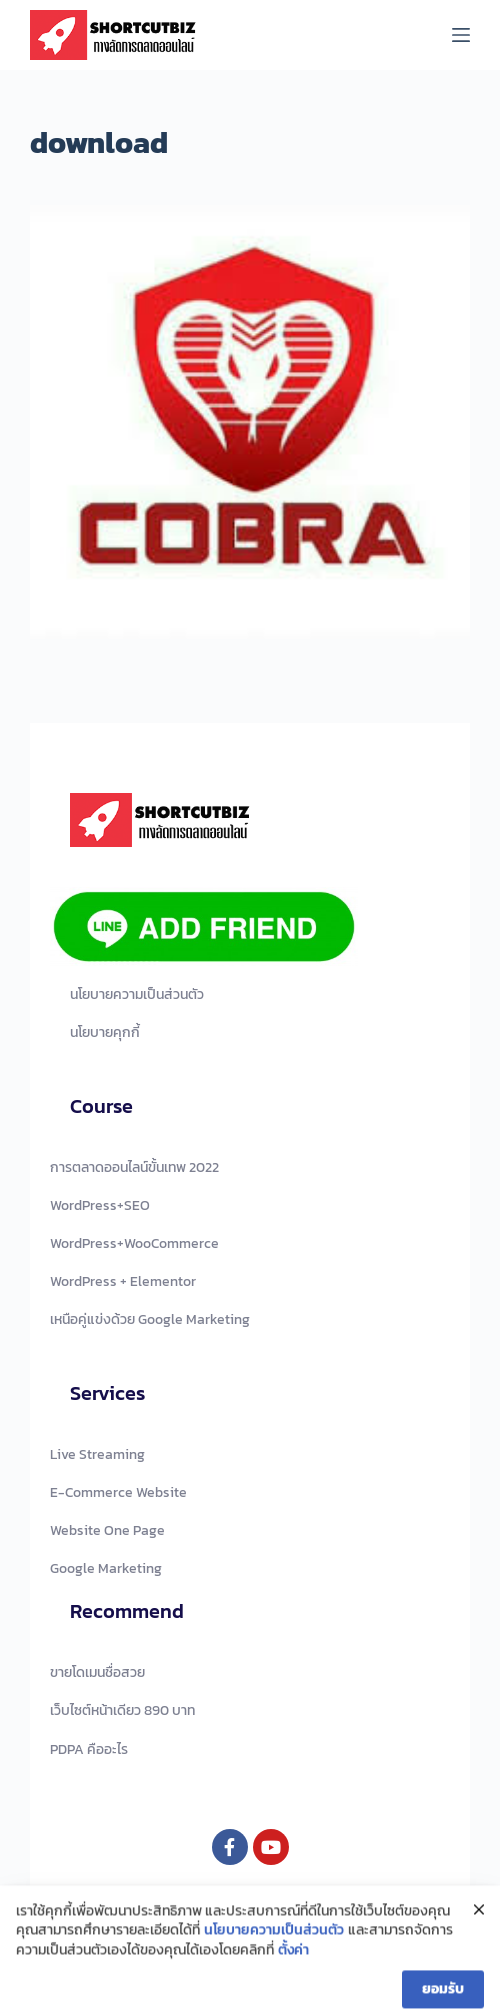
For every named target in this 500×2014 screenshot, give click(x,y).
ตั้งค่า (293, 1961)
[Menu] (461, 35)
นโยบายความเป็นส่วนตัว (274, 1942)
